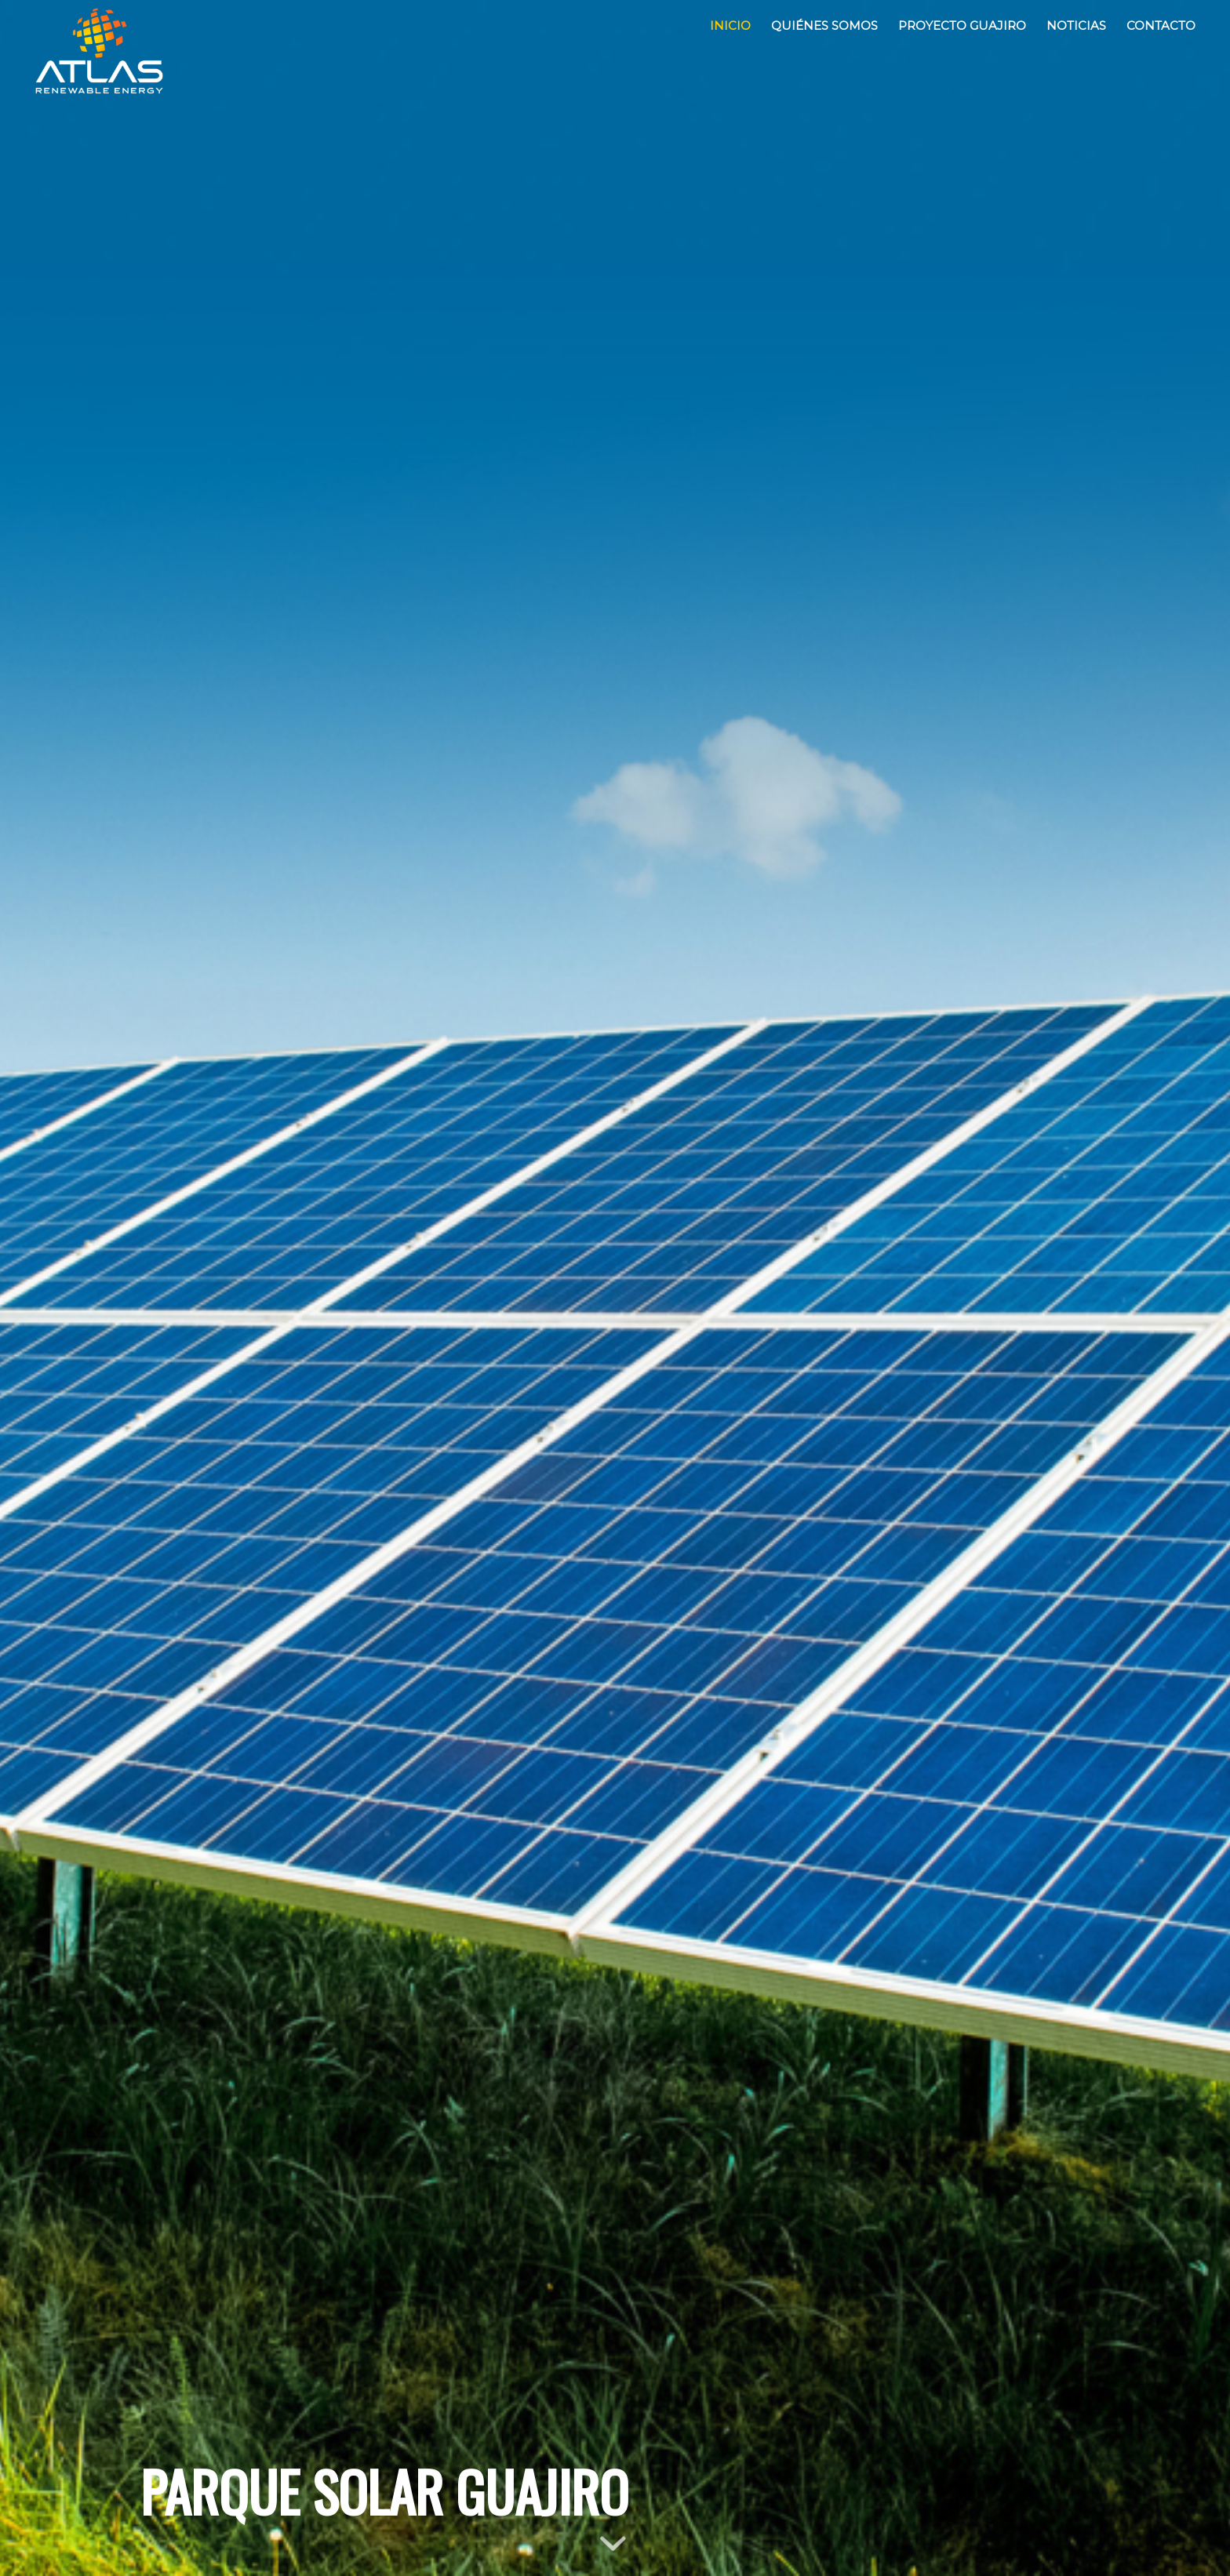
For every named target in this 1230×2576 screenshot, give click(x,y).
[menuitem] (730, 26)
